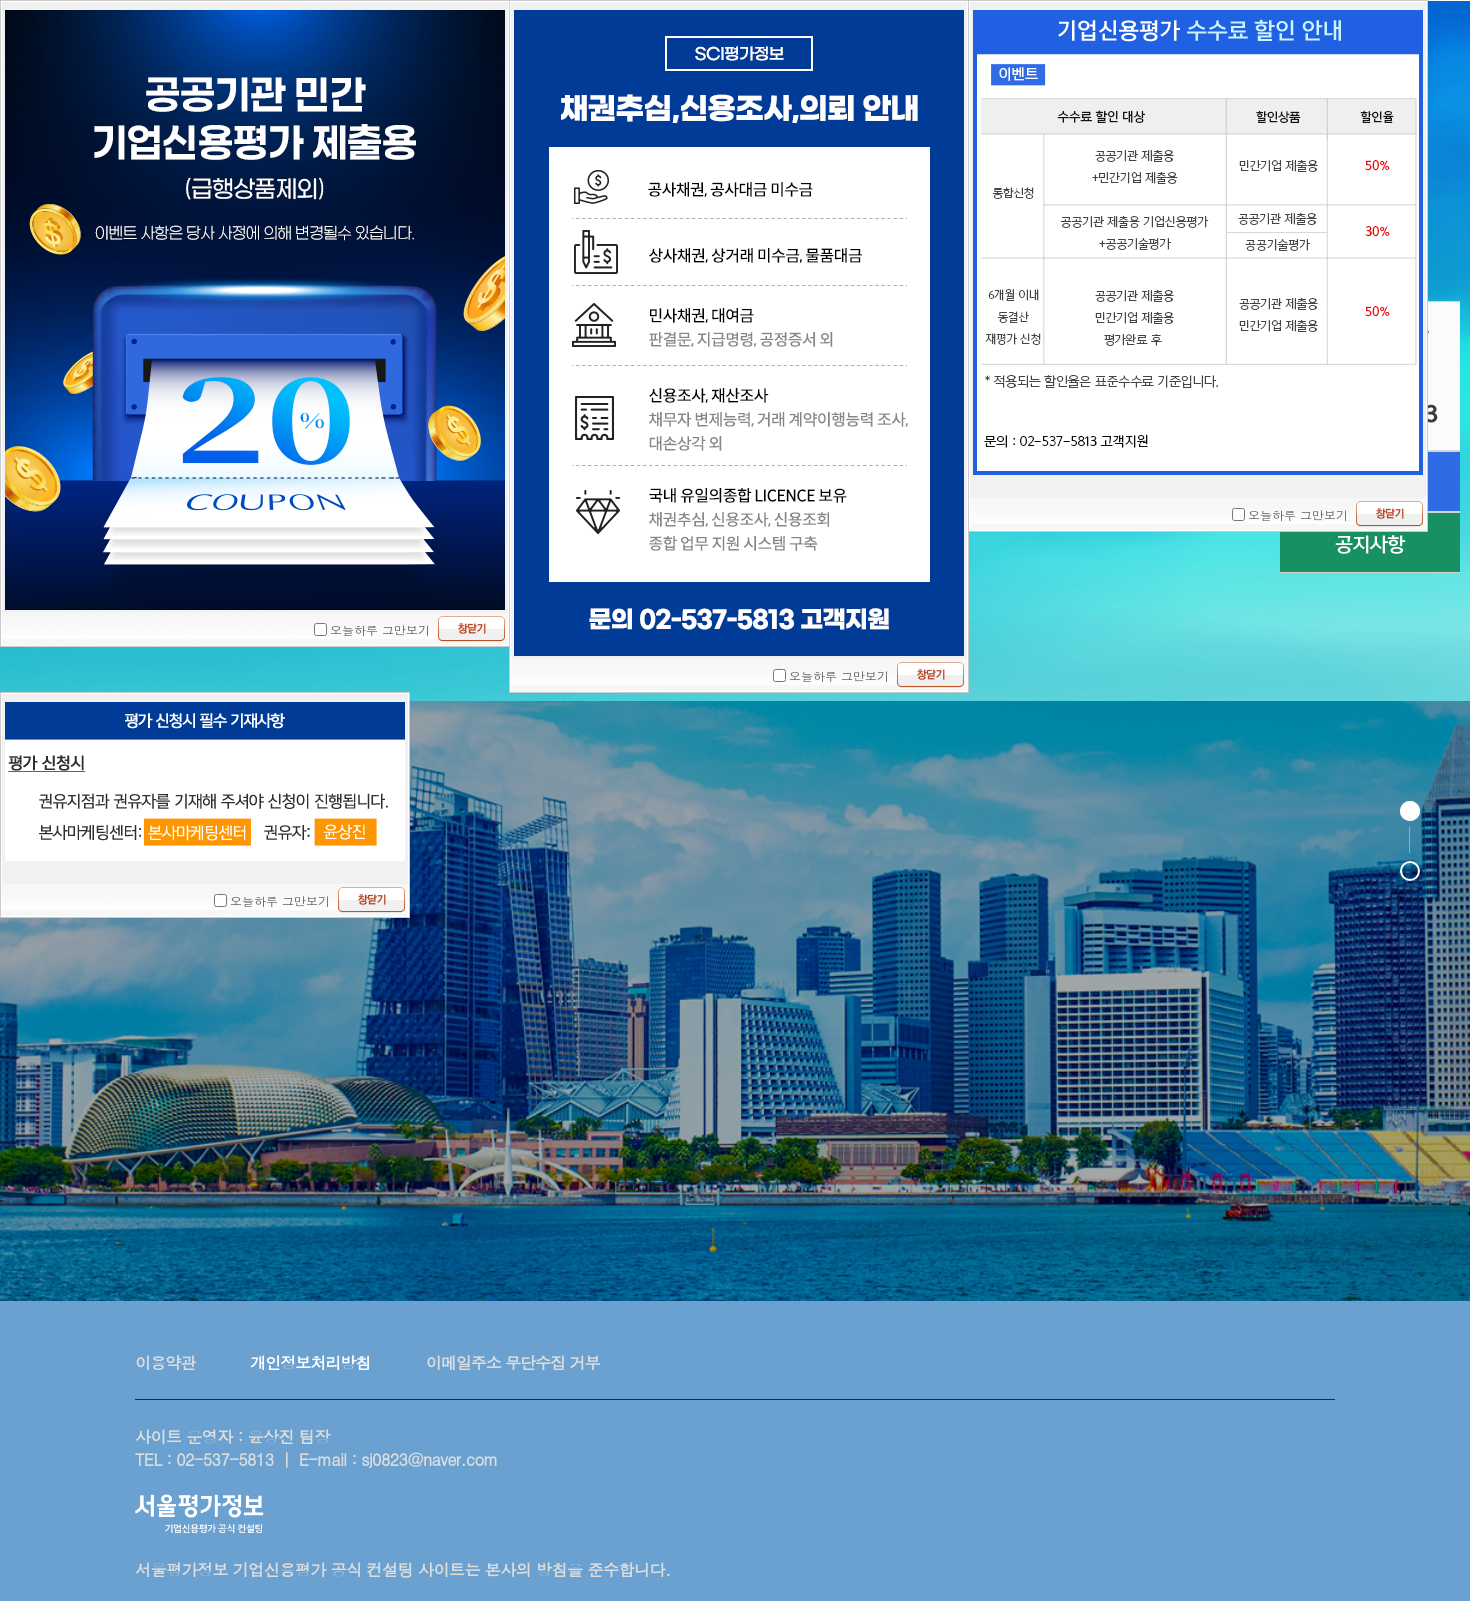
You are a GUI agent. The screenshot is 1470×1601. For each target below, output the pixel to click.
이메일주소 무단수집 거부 (513, 1362)
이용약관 (165, 1362)
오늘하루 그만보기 (380, 629)
